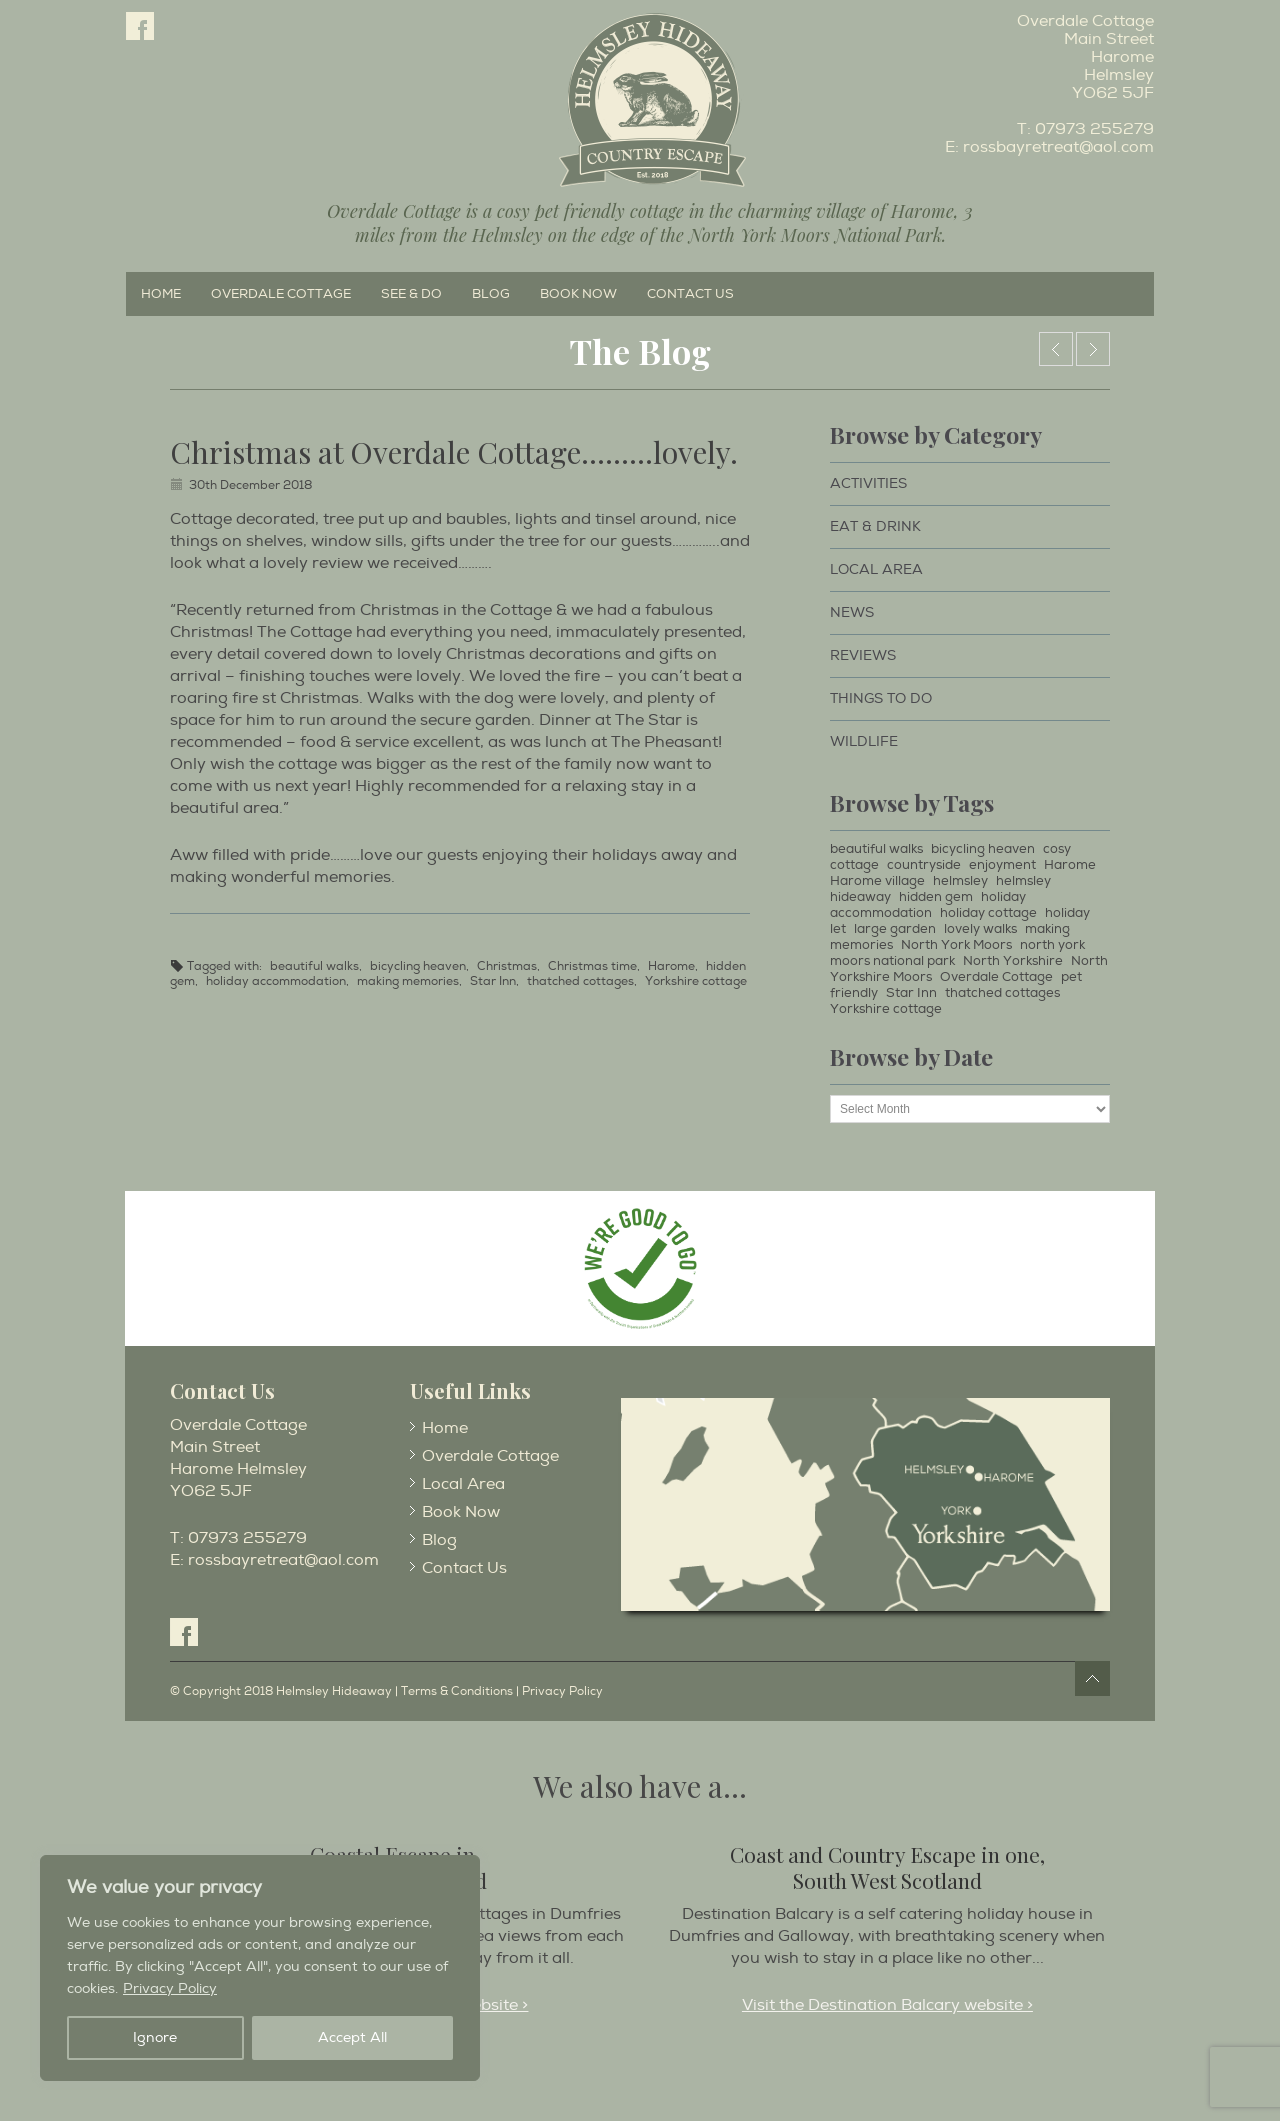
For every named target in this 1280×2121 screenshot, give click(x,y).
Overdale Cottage (281, 294)
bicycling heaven (418, 966)
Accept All (352, 2037)
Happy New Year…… (1056, 349)
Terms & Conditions (457, 1691)
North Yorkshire (1013, 961)
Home (161, 294)
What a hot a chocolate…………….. (1093, 349)
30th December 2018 (250, 485)
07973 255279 (1094, 129)
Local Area (876, 569)
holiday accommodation (276, 981)
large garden (895, 929)
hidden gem (936, 897)
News (852, 612)
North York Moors (956, 945)
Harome (671, 966)
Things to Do (881, 698)
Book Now (578, 294)
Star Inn (493, 981)
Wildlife (864, 741)
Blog (491, 294)
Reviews (863, 655)
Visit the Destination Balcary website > (887, 2005)
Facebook (140, 26)
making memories (408, 981)
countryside (924, 865)
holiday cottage (988, 913)
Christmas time (592, 966)
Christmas (507, 966)
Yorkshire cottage (696, 981)
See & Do (411, 294)
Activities (868, 483)
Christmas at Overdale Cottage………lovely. (454, 452)
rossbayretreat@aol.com (1058, 147)
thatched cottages (580, 981)
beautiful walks (314, 966)
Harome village (877, 881)
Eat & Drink (875, 526)
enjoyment (1002, 865)
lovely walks (980, 929)
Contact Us (690, 294)
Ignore (155, 2037)
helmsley (960, 881)
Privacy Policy (170, 1988)
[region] (260, 1968)
